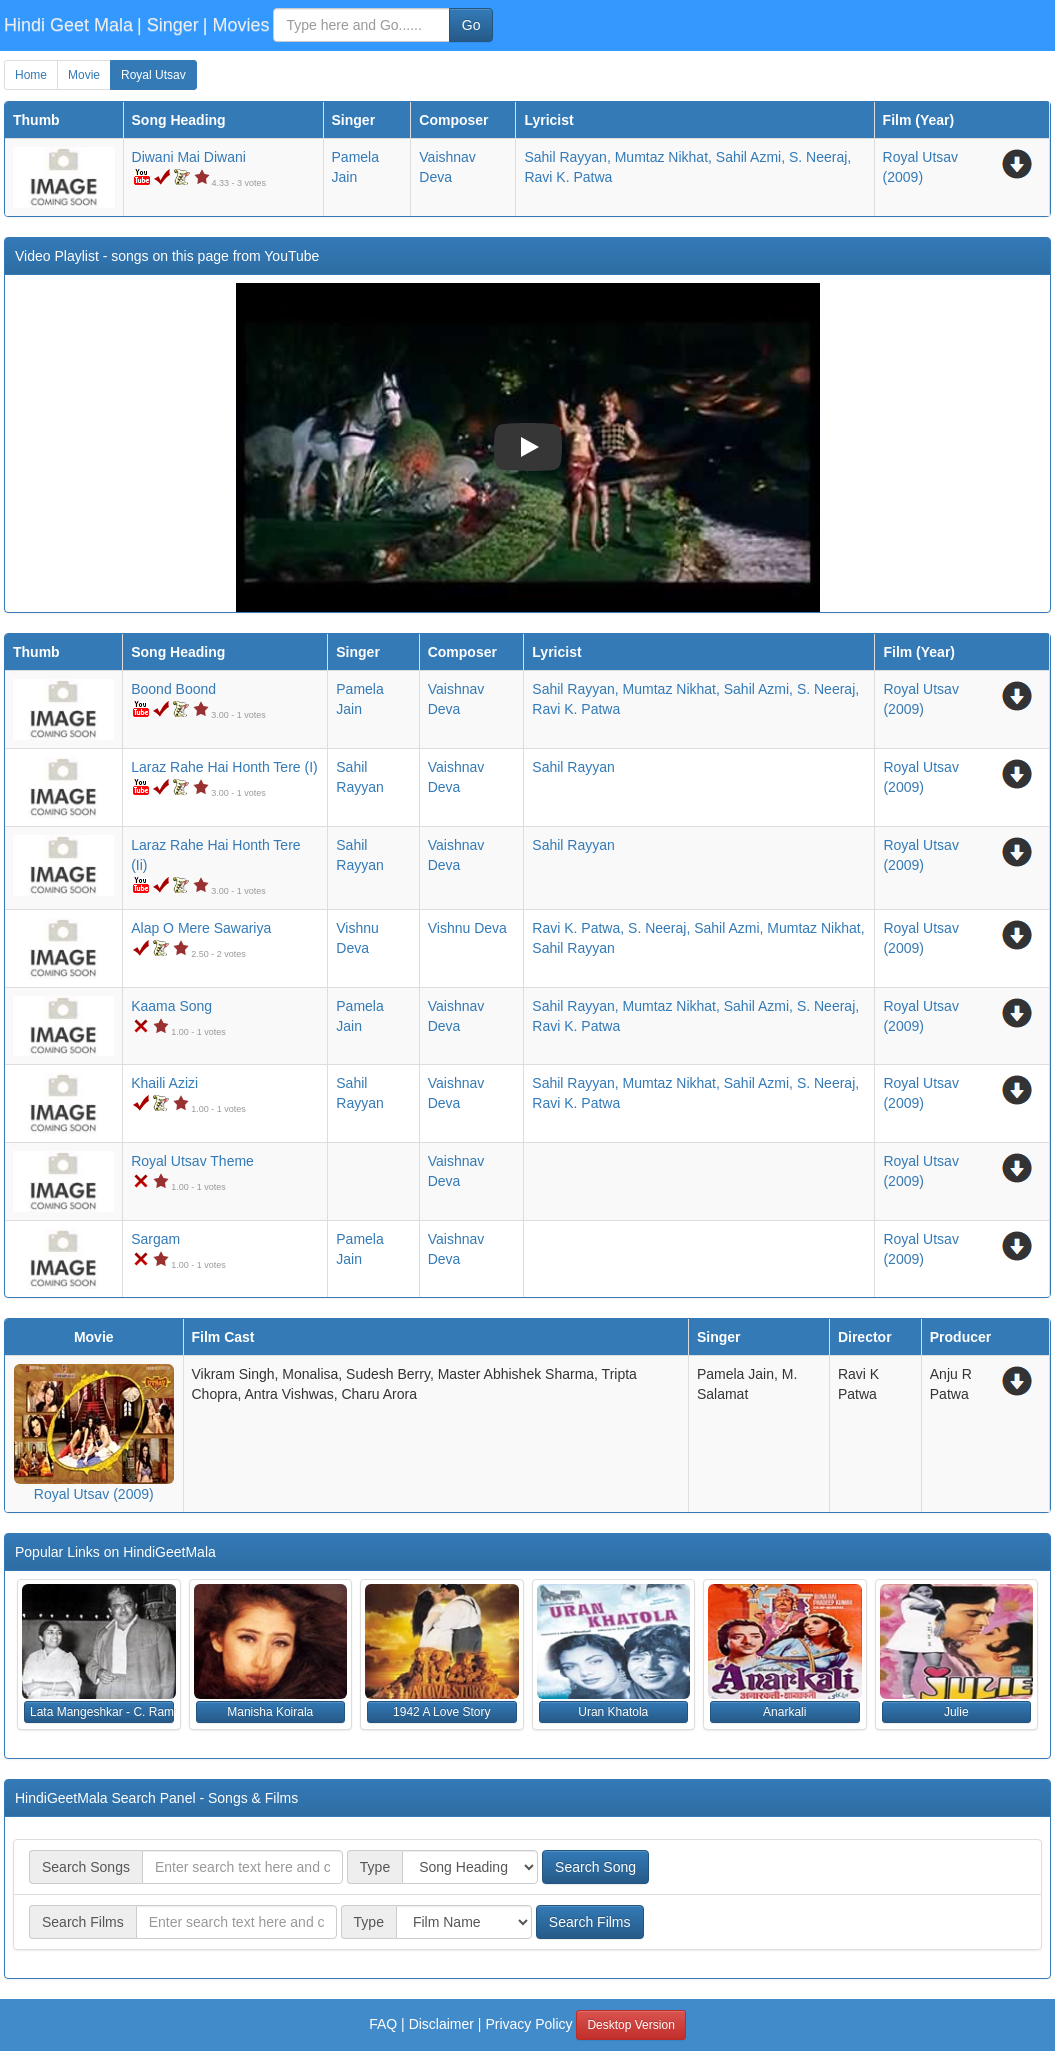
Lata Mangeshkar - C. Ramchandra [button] (102, 1712)
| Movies (236, 25)
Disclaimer (441, 2024)
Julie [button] (956, 1712)
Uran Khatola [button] (613, 1712)
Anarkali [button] (784, 1712)
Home (31, 75)
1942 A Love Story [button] (441, 1712)
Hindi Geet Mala (68, 25)
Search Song (595, 1867)
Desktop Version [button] (630, 2025)
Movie (84, 75)
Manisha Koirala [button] (270, 1712)
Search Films (590, 1922)
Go (471, 25)
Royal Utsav (153, 75)
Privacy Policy (528, 2024)
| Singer (168, 25)
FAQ (383, 2024)
